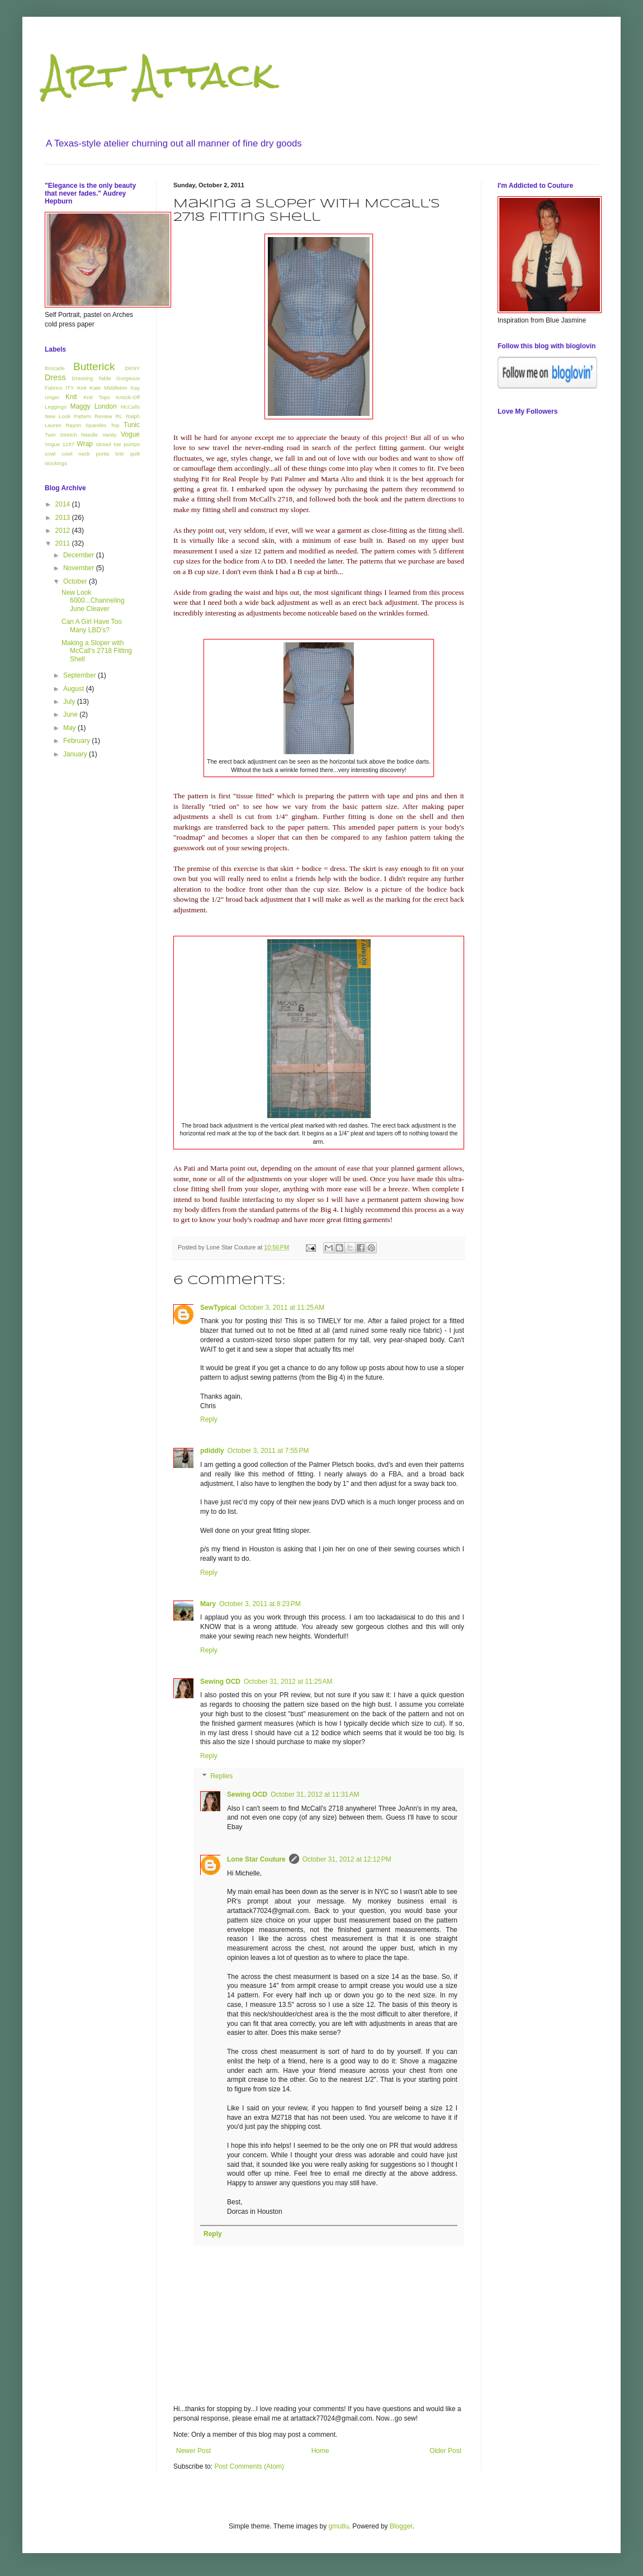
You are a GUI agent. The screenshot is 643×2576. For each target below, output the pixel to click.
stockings (56, 463)
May (70, 728)
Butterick (94, 366)
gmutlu (339, 2526)
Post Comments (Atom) (249, 2466)
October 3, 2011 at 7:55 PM (268, 1451)
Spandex (96, 425)
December (79, 555)
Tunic (132, 425)
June (71, 714)
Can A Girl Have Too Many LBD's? (92, 625)
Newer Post (193, 2451)
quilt (135, 454)
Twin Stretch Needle (71, 435)
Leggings (56, 407)
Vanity (109, 435)
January (76, 754)
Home (320, 2451)
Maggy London (93, 406)
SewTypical (218, 1307)
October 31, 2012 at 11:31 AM (315, 1794)
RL (119, 416)
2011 (63, 543)
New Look (57, 416)
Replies (221, 1776)
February (77, 741)
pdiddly (212, 1451)
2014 (63, 504)
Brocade (55, 368)
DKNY (132, 368)
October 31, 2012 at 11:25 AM (288, 1681)
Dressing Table (91, 378)
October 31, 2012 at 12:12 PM (346, 1859)
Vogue (130, 434)
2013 (63, 518)
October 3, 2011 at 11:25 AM (281, 1307)
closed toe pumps (118, 444)
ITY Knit (75, 388)
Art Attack (159, 74)
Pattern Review (93, 416)
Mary (208, 1604)
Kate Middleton (108, 388)
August (74, 689)
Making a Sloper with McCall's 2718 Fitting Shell (97, 651)
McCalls (130, 407)
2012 (63, 530)
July (70, 701)
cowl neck (75, 454)
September (80, 675)
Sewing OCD (220, 1681)
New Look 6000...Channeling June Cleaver (93, 601)
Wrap (85, 444)
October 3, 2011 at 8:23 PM (260, 1604)
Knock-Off (128, 397)
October (76, 581)
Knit (71, 397)
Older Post (445, 2451)
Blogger (401, 2526)
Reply (209, 1419)
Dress (55, 377)
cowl (50, 454)
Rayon (73, 425)
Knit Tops (96, 397)
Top (115, 425)
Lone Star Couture (256, 1859)
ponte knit (110, 454)
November (79, 568)
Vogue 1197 (59, 444)
